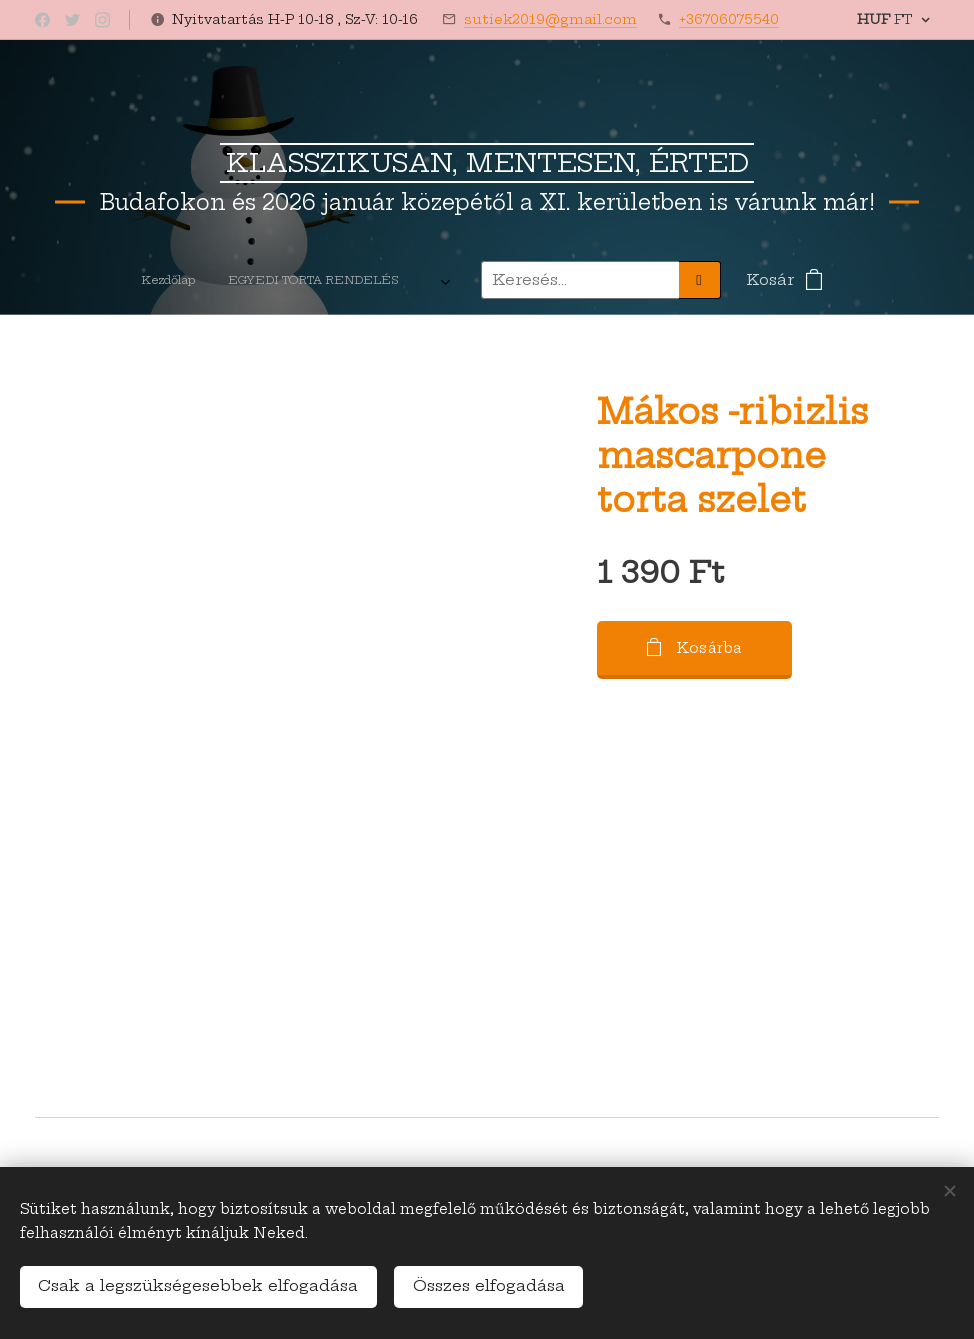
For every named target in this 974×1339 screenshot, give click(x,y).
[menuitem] (93, 280)
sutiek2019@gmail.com (550, 19)
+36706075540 (729, 19)
